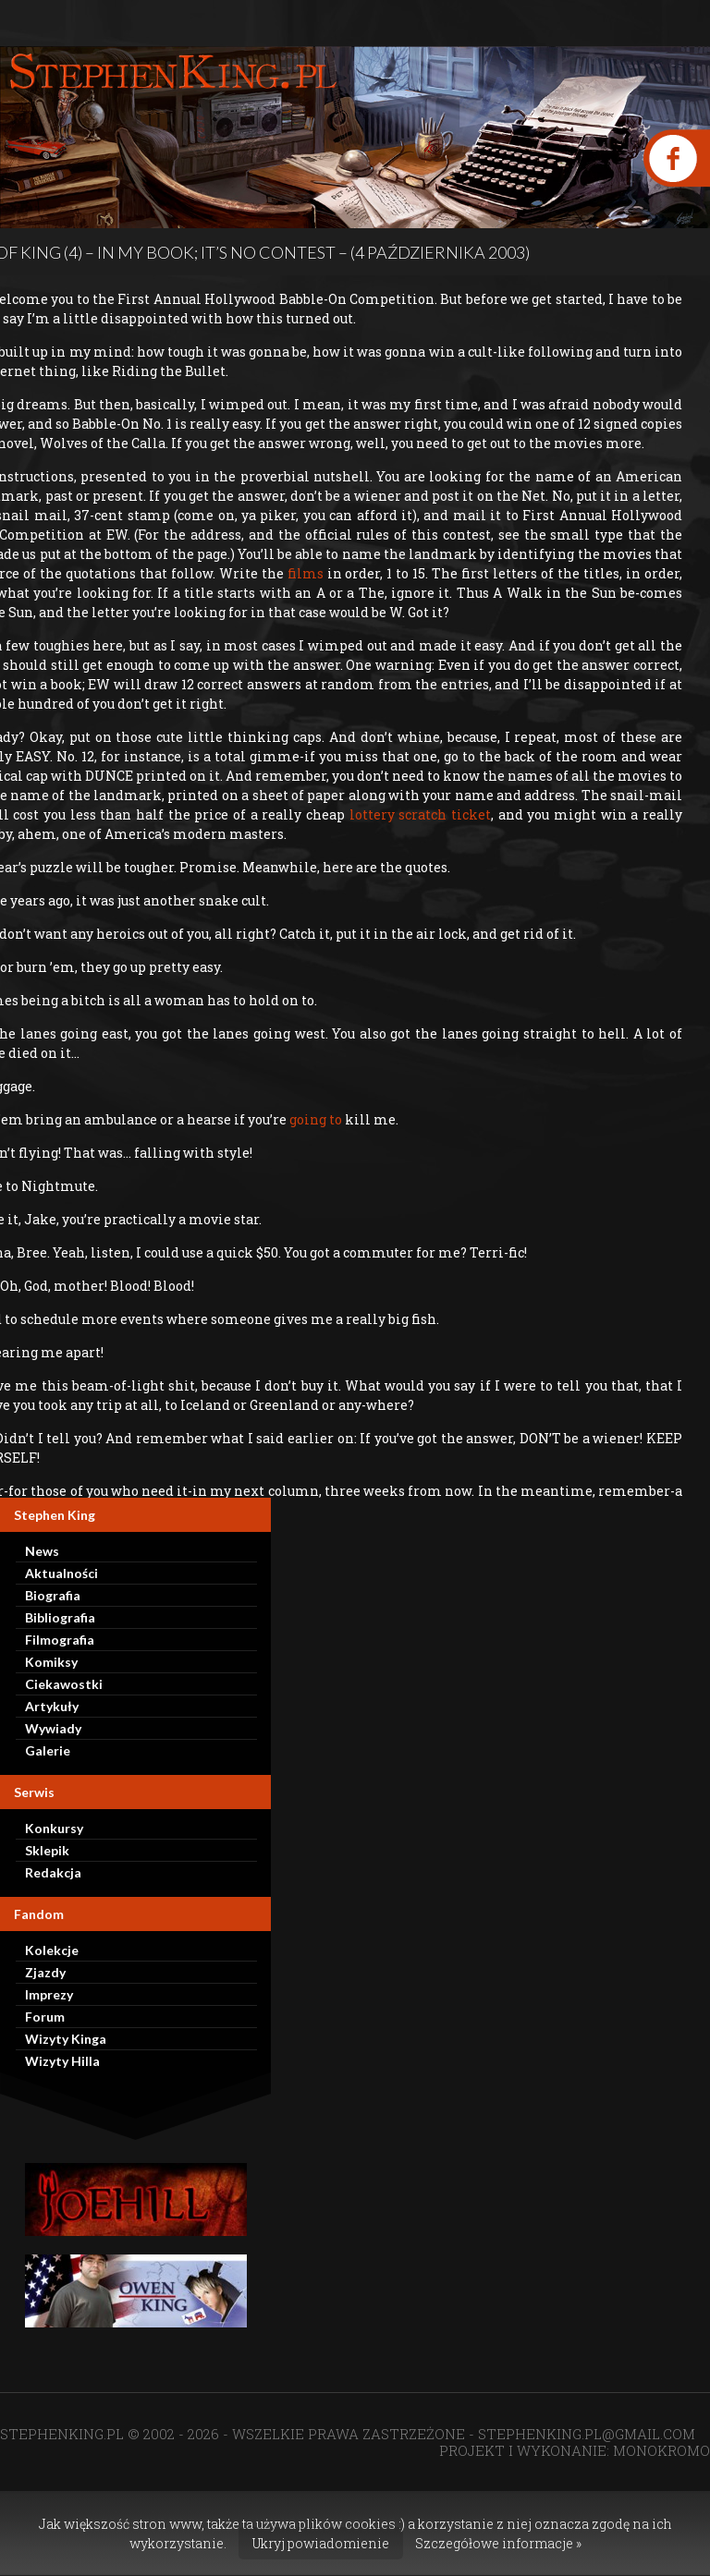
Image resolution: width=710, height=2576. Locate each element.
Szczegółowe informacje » (498, 2543)
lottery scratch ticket (418, 814)
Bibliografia (60, 1617)
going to (314, 1119)
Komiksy (51, 1662)
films (304, 573)
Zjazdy (45, 1972)
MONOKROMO (661, 2450)
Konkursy (54, 1828)
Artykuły (52, 1706)
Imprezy (49, 1994)
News (42, 1551)
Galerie (47, 1750)
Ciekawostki (64, 1684)
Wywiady (53, 1728)
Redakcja (53, 1872)
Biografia (52, 1595)
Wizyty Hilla (62, 2061)
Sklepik (47, 1850)
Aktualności (61, 1573)
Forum (45, 2016)
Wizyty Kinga (65, 2039)
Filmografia (59, 1639)
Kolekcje (52, 1950)
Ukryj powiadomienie (320, 2543)
